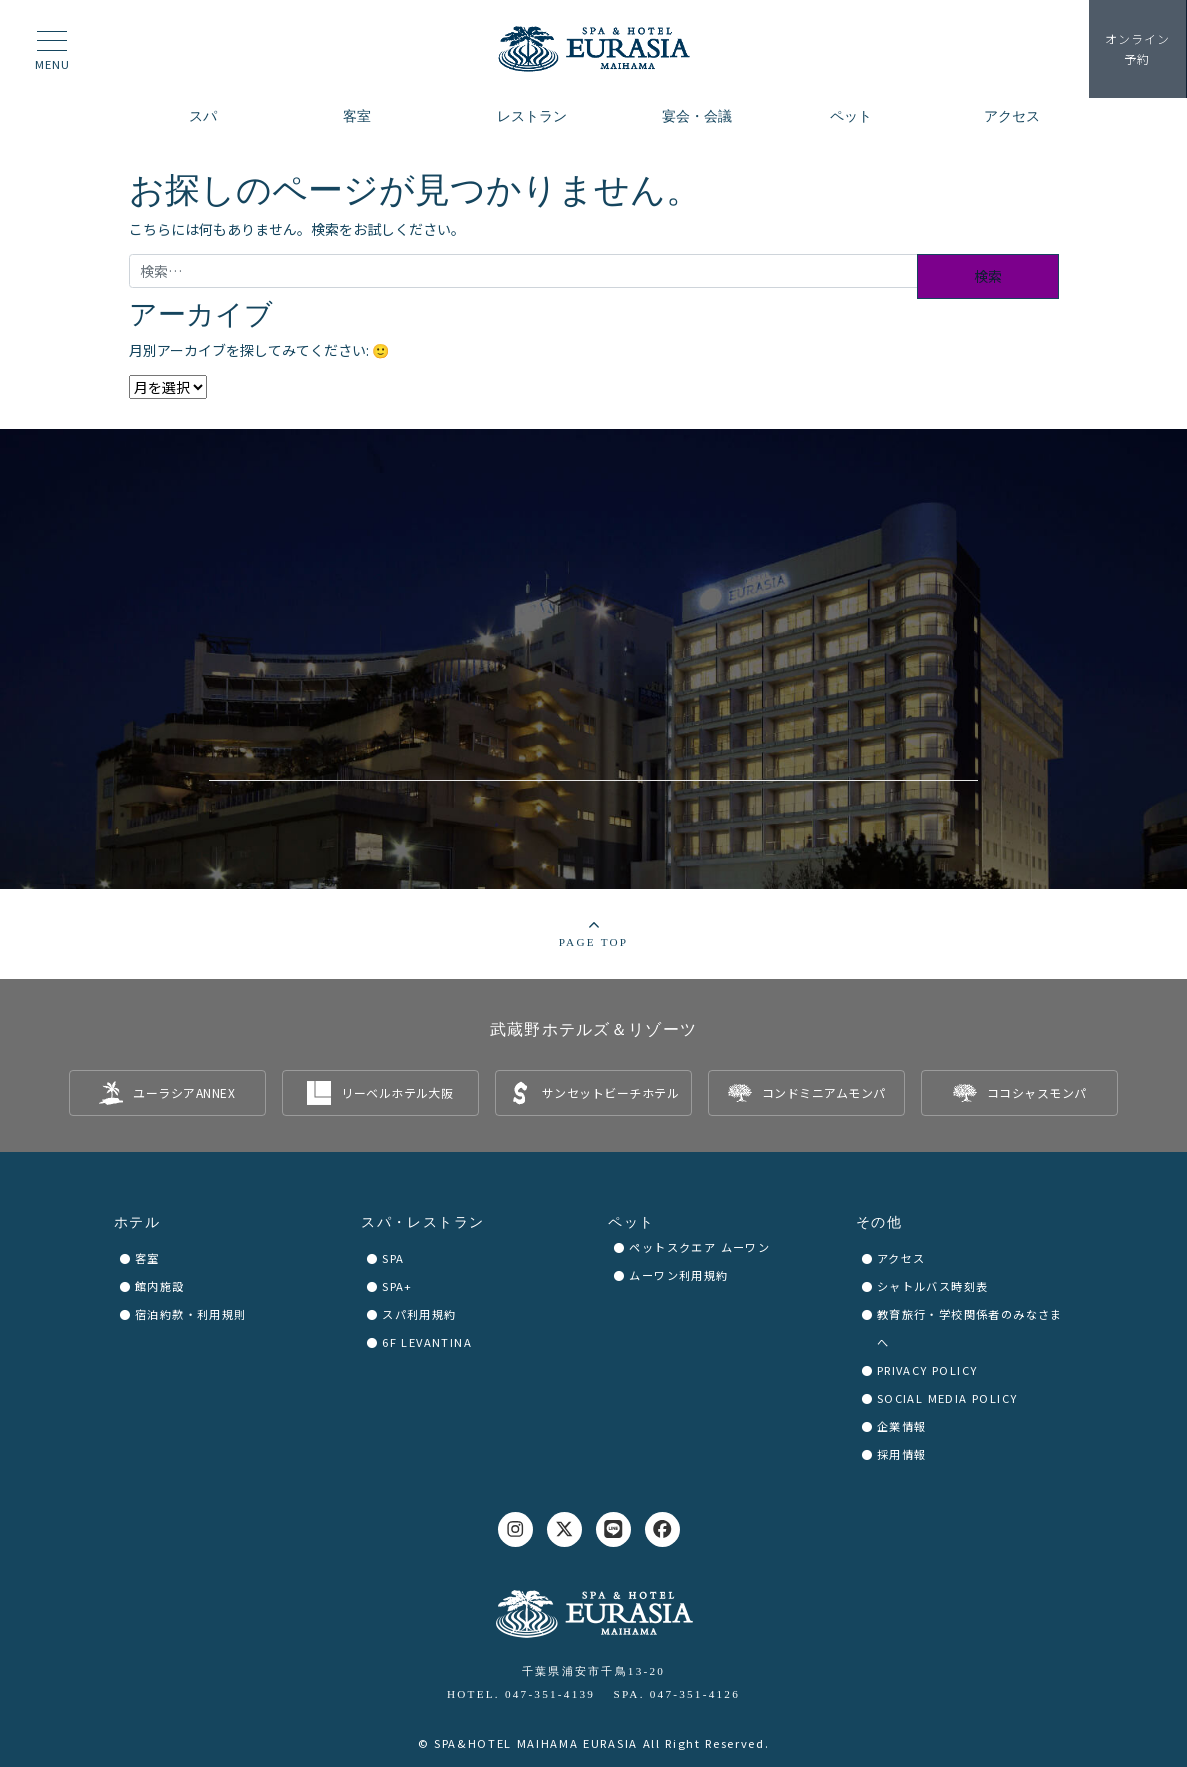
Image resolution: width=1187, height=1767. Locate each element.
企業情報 (902, 1426)
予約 (1137, 49)
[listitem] (167, 1093)
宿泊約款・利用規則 (191, 1314)
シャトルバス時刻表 (933, 1286)
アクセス (901, 1258)
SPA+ (397, 1286)
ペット (631, 1222)
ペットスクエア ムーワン (699, 1247)
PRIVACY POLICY (927, 1370)
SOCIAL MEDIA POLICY (947, 1398)
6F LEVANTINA (427, 1342)
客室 (147, 1258)
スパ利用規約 (419, 1314)
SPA (393, 1258)
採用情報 (902, 1454)
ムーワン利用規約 (678, 1275)
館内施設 (160, 1286)
